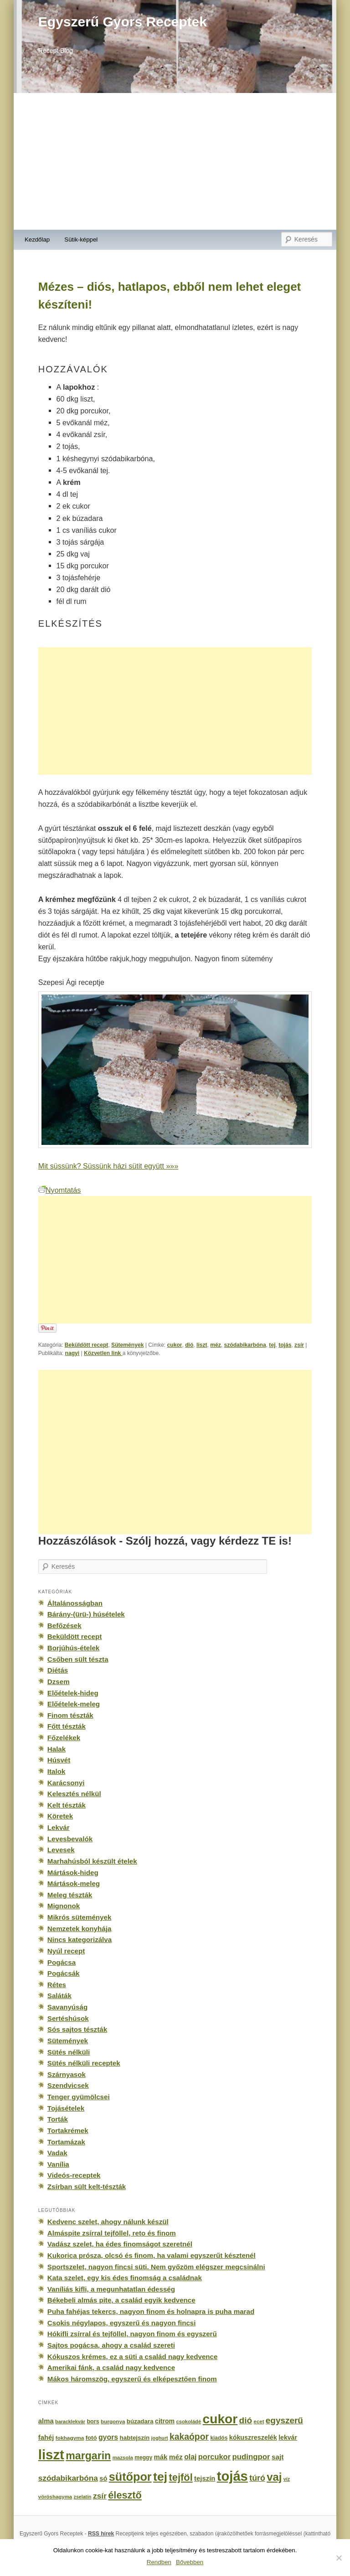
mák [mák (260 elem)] (161, 2457)
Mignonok (63, 1906)
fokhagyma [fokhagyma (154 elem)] (70, 2438)
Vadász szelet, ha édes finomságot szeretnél (119, 2244)
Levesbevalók (70, 1839)
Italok (56, 1771)
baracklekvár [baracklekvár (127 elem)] (70, 2421)
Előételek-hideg (72, 1693)
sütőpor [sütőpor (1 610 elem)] (130, 2476)
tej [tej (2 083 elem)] (160, 2476)
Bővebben (189, 2562)
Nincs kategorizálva (79, 1939)
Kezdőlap (37, 239)
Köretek (60, 1816)
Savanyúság (67, 2007)
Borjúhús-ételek (73, 1648)
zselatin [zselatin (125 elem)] (83, 2496)
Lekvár (58, 1827)
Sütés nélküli (68, 2052)
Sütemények (127, 1345)
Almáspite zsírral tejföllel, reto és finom (111, 2233)
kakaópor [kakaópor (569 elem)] (189, 2437)
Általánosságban (75, 1603)
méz (215, 1345)
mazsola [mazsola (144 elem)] (123, 2457)
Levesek (61, 1850)
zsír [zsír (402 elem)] (100, 2495)
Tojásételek (65, 2108)
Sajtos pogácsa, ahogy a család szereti (111, 2345)
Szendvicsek (68, 2085)
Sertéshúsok (68, 2018)
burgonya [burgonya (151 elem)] (113, 2421)
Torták (57, 2119)
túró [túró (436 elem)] (257, 2478)
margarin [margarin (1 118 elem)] (88, 2456)
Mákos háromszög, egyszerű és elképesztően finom (132, 2379)
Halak (56, 1749)
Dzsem (58, 1681)
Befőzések (64, 1625)
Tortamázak (66, 2142)
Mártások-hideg (72, 1872)
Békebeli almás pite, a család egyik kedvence (121, 2300)
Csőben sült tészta (77, 1659)
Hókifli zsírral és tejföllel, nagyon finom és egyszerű (132, 2334)
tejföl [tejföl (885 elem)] (181, 2477)
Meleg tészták (69, 1895)
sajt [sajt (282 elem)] (277, 2457)
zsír (299, 1345)
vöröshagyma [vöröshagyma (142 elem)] (55, 2496)
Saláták (59, 1995)
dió (189, 1345)
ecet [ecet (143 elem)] (259, 2421)
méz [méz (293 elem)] (176, 2457)
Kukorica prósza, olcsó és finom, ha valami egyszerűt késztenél (151, 2255)
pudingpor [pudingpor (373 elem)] (251, 2456)
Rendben (159, 2562)
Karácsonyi (66, 1783)
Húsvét (59, 1760)
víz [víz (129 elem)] (286, 2479)
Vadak (57, 2153)
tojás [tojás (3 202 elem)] (232, 2476)
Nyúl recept (66, 1951)
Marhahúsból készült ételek (92, 1861)
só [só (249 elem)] (103, 2478)
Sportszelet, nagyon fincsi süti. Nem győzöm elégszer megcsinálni (156, 2267)
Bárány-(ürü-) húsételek (86, 1614)
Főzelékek (63, 1737)
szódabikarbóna (245, 1345)
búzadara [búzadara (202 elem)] (140, 2421)
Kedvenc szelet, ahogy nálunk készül (108, 2222)
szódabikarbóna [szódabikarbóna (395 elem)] (68, 2478)
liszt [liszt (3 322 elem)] (51, 2454)
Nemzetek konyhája (79, 1928)
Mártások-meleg (73, 1883)
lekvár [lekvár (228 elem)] (287, 2437)
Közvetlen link (103, 1353)
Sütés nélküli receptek (83, 2063)
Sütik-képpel (81, 239)
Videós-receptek (74, 2175)
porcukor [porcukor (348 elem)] (214, 2456)
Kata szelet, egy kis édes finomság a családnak (124, 2278)
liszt (201, 1345)
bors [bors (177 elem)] (93, 2421)
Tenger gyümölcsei (78, 2097)
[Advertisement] (175, 161)
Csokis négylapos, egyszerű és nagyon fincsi (121, 2323)
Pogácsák (63, 1973)
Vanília (58, 2164)
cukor (174, 1345)
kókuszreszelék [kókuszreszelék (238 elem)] (253, 2437)
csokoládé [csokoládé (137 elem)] (188, 2421)
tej (272, 1345)
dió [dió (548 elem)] (245, 2420)
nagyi (72, 1353)
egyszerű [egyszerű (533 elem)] (284, 2420)
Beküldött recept (86, 1345)
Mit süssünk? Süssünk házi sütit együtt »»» (108, 1166)
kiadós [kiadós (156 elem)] (218, 2438)
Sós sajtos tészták (77, 2029)
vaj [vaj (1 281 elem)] (274, 2477)
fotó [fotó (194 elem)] (91, 2437)
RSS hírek (101, 2533)
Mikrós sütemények (79, 1917)
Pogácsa (61, 1962)
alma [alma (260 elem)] (46, 2421)
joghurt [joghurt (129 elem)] (159, 2438)
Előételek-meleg (73, 1704)
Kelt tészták (66, 1805)
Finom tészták (70, 1715)
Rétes (56, 1985)
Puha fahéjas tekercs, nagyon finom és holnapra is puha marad (150, 2311)
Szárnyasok (66, 2074)
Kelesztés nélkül (74, 1794)
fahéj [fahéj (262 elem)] (46, 2437)
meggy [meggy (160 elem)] (143, 2457)
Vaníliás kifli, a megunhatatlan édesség (111, 2289)
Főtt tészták (66, 1726)
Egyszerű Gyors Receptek (122, 21)
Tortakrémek (67, 2130)
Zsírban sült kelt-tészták (86, 2186)
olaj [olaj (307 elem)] (190, 2457)
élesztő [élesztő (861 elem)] (125, 2495)
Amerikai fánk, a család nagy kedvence (111, 2367)
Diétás (57, 1670)
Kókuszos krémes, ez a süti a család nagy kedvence (132, 2356)
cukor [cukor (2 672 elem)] (220, 2419)
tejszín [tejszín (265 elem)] (204, 2478)
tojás (284, 1345)
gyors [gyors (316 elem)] (108, 2437)
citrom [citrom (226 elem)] (165, 2421)
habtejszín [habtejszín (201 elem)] (135, 2437)
